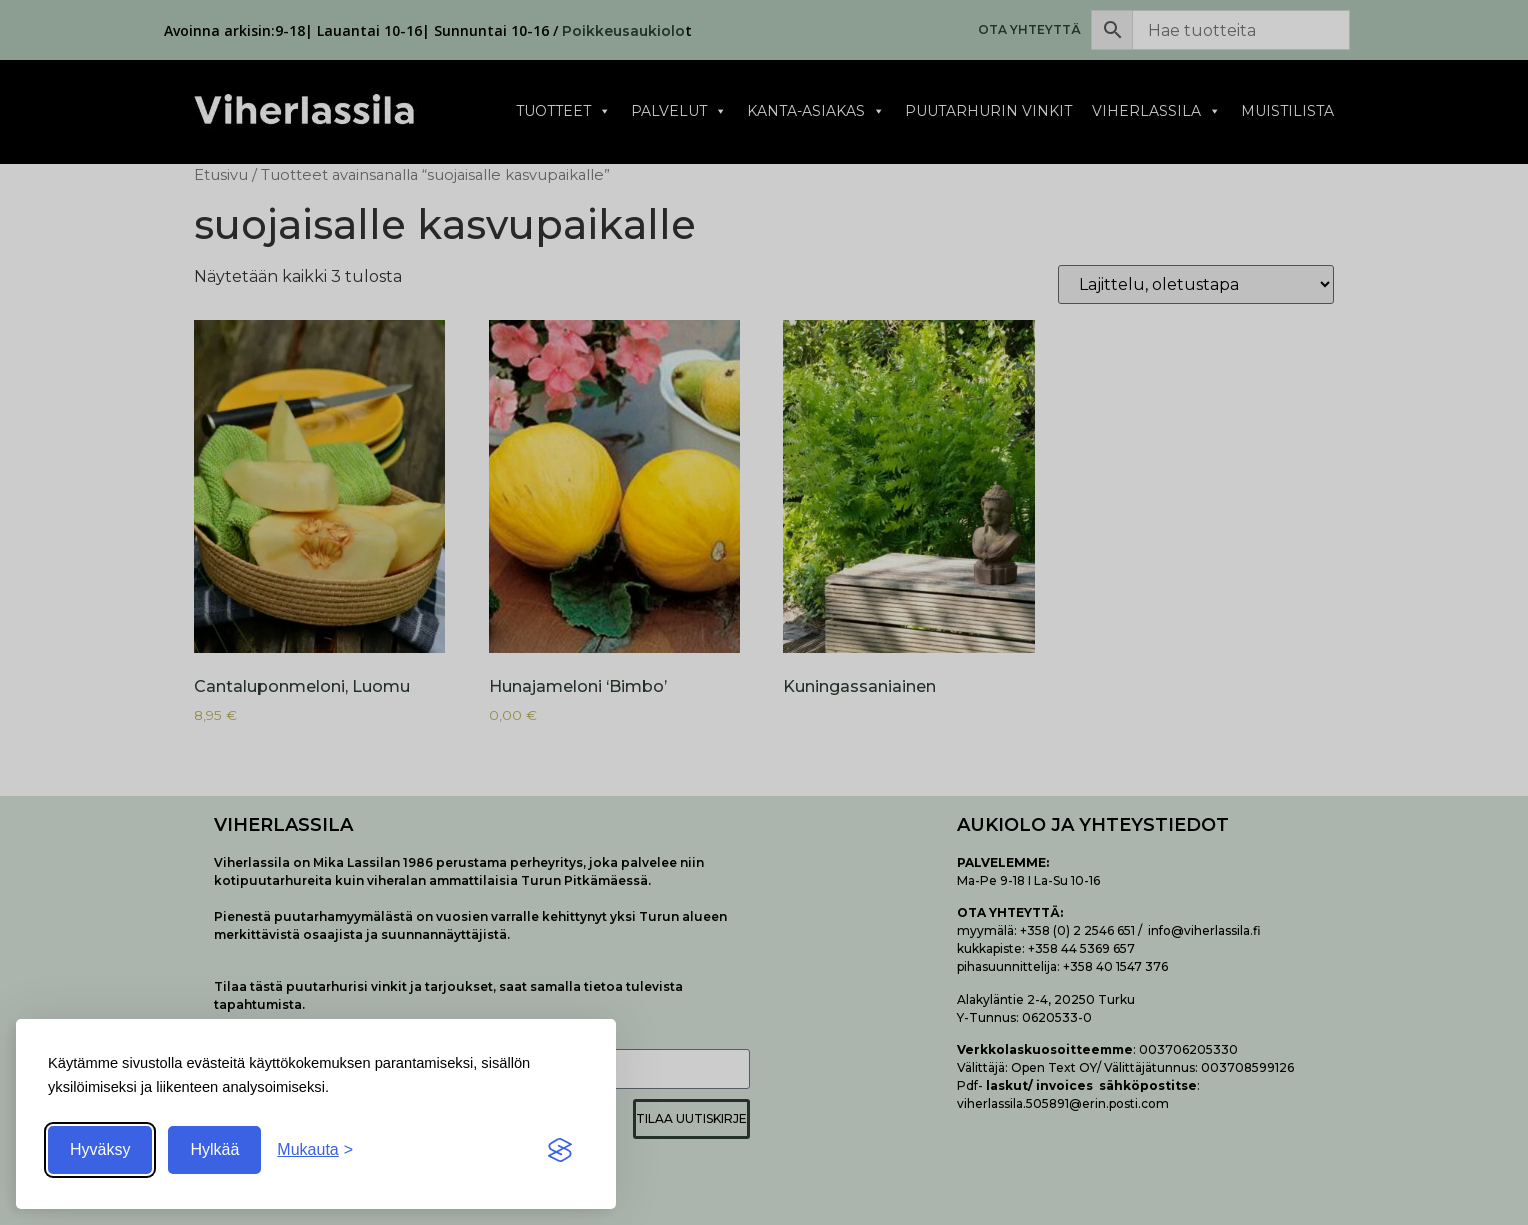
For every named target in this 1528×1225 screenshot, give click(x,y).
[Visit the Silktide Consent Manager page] (560, 1150)
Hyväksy (100, 1149)
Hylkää (214, 1149)
